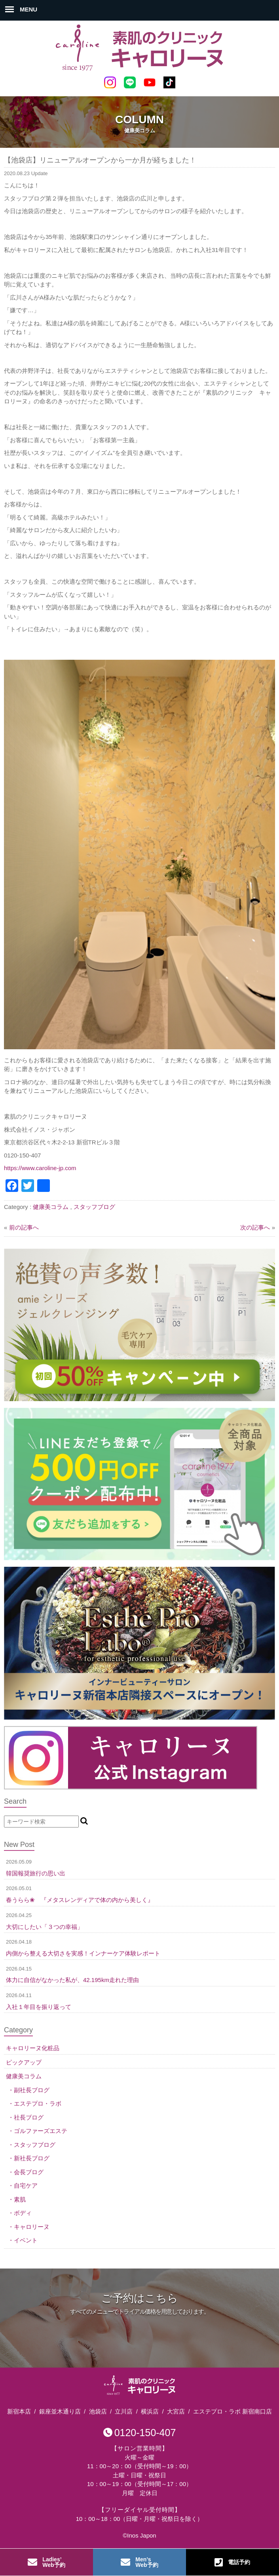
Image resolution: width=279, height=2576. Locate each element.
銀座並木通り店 (60, 2411)
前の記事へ (24, 1227)
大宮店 (176, 2411)
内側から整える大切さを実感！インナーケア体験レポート (83, 1953)
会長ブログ (29, 2172)
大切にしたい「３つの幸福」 (44, 1926)
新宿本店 (19, 2411)
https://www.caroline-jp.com (40, 1168)
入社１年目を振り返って (38, 2006)
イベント (26, 2240)
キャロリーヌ (31, 2226)
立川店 (124, 2411)
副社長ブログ (31, 2090)
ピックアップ (24, 2062)
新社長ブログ (31, 2158)
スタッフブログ (94, 1206)
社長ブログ (29, 2117)
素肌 (20, 2199)
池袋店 (98, 2411)
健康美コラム (50, 1206)
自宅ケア (26, 2185)
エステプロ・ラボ (37, 2103)
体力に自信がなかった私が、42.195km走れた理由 (72, 1979)
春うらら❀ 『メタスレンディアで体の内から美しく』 (80, 1899)
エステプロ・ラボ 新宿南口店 (232, 2411)
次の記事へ (255, 1227)
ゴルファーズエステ (40, 2130)
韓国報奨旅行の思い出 (35, 1873)
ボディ (23, 2212)
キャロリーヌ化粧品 (32, 2048)
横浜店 (150, 2411)
